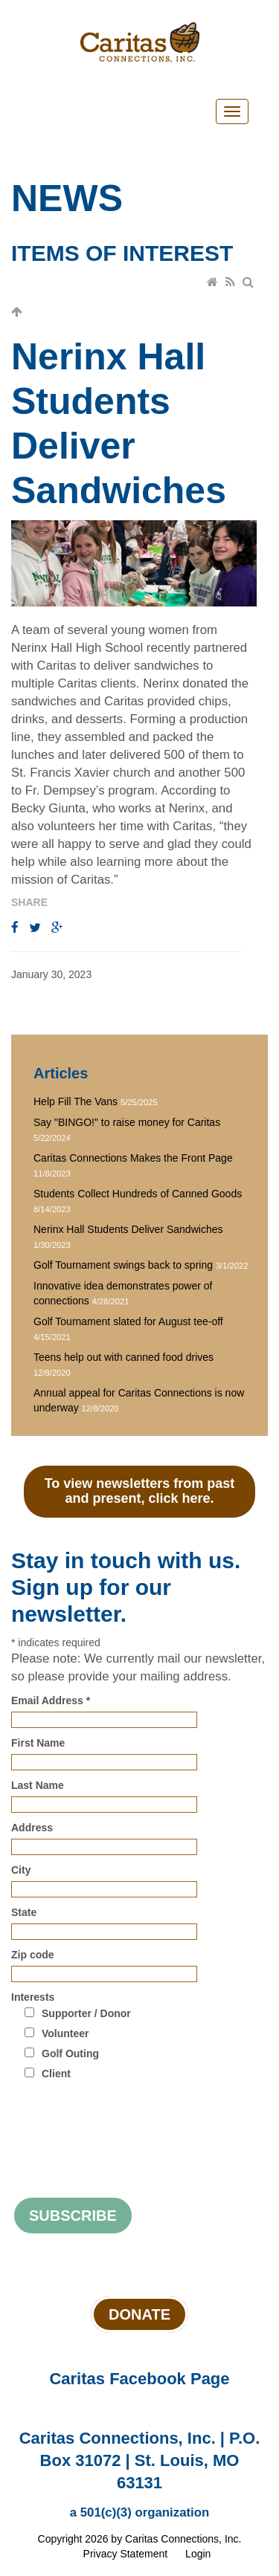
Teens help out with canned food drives (123, 1357)
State (23, 1912)
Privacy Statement (125, 2554)
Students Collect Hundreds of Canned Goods (137, 1194)
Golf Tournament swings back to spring (123, 1265)
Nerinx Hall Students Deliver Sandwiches (127, 1229)
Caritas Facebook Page (139, 2378)
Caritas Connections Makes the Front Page (133, 1158)
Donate (139, 2314)
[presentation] (124, 2121)
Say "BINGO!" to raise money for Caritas (126, 1122)
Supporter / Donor (86, 2013)
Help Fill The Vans (75, 1101)
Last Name (37, 1785)
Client (56, 2074)
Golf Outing (70, 2053)
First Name (38, 1743)
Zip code (32, 1955)
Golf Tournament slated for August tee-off (128, 1321)
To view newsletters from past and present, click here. (140, 1491)
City (21, 1870)
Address (32, 1828)
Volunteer (65, 2033)
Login (198, 2554)
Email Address (50, 1700)
